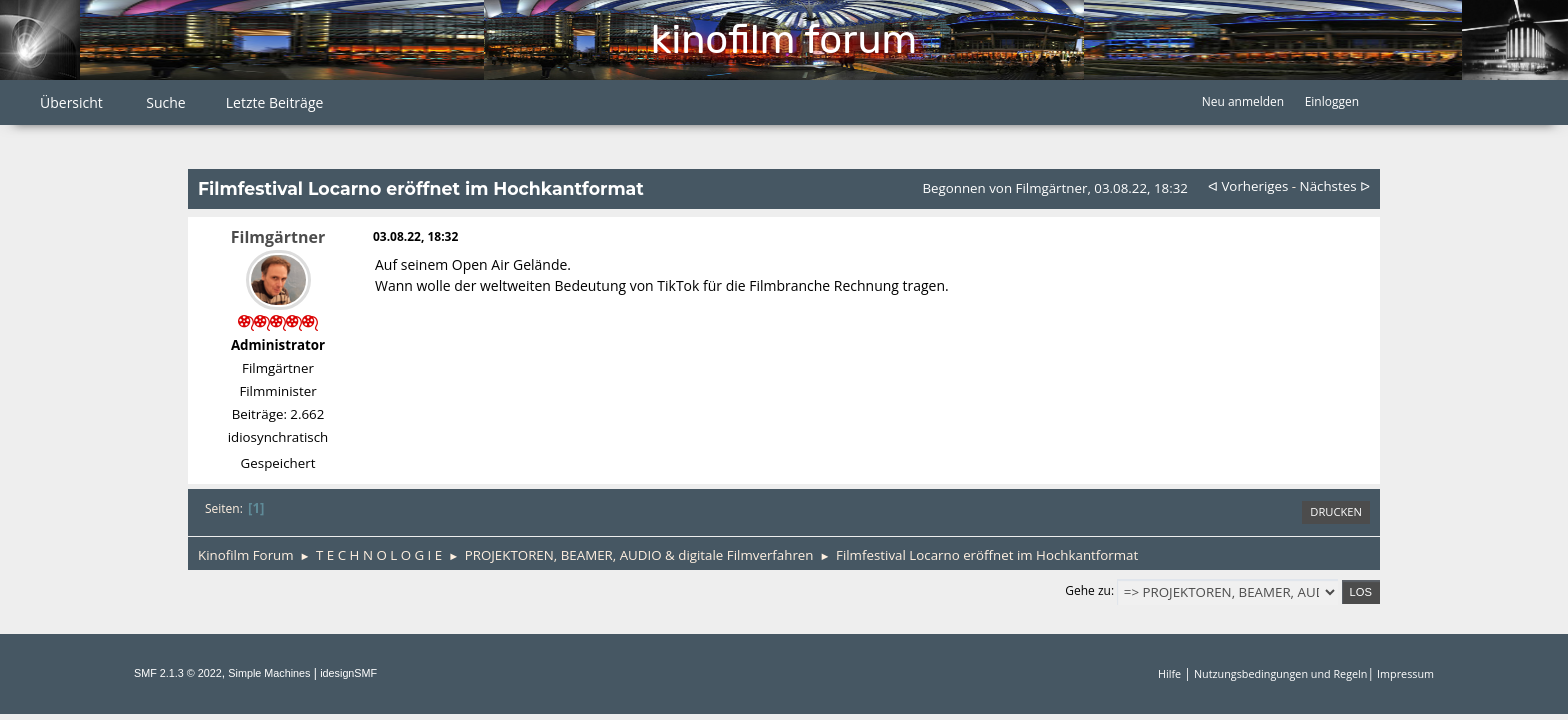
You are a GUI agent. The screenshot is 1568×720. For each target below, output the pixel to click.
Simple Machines (269, 673)
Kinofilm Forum (784, 39)
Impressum (1405, 673)
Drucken (1336, 511)
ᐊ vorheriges (1248, 186)
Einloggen (1332, 101)
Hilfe (1169, 673)
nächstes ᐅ (1335, 186)
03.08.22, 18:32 (415, 236)
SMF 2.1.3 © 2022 (178, 673)
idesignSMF (348, 673)
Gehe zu (1088, 590)
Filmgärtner (278, 237)
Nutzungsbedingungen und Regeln (1280, 673)
